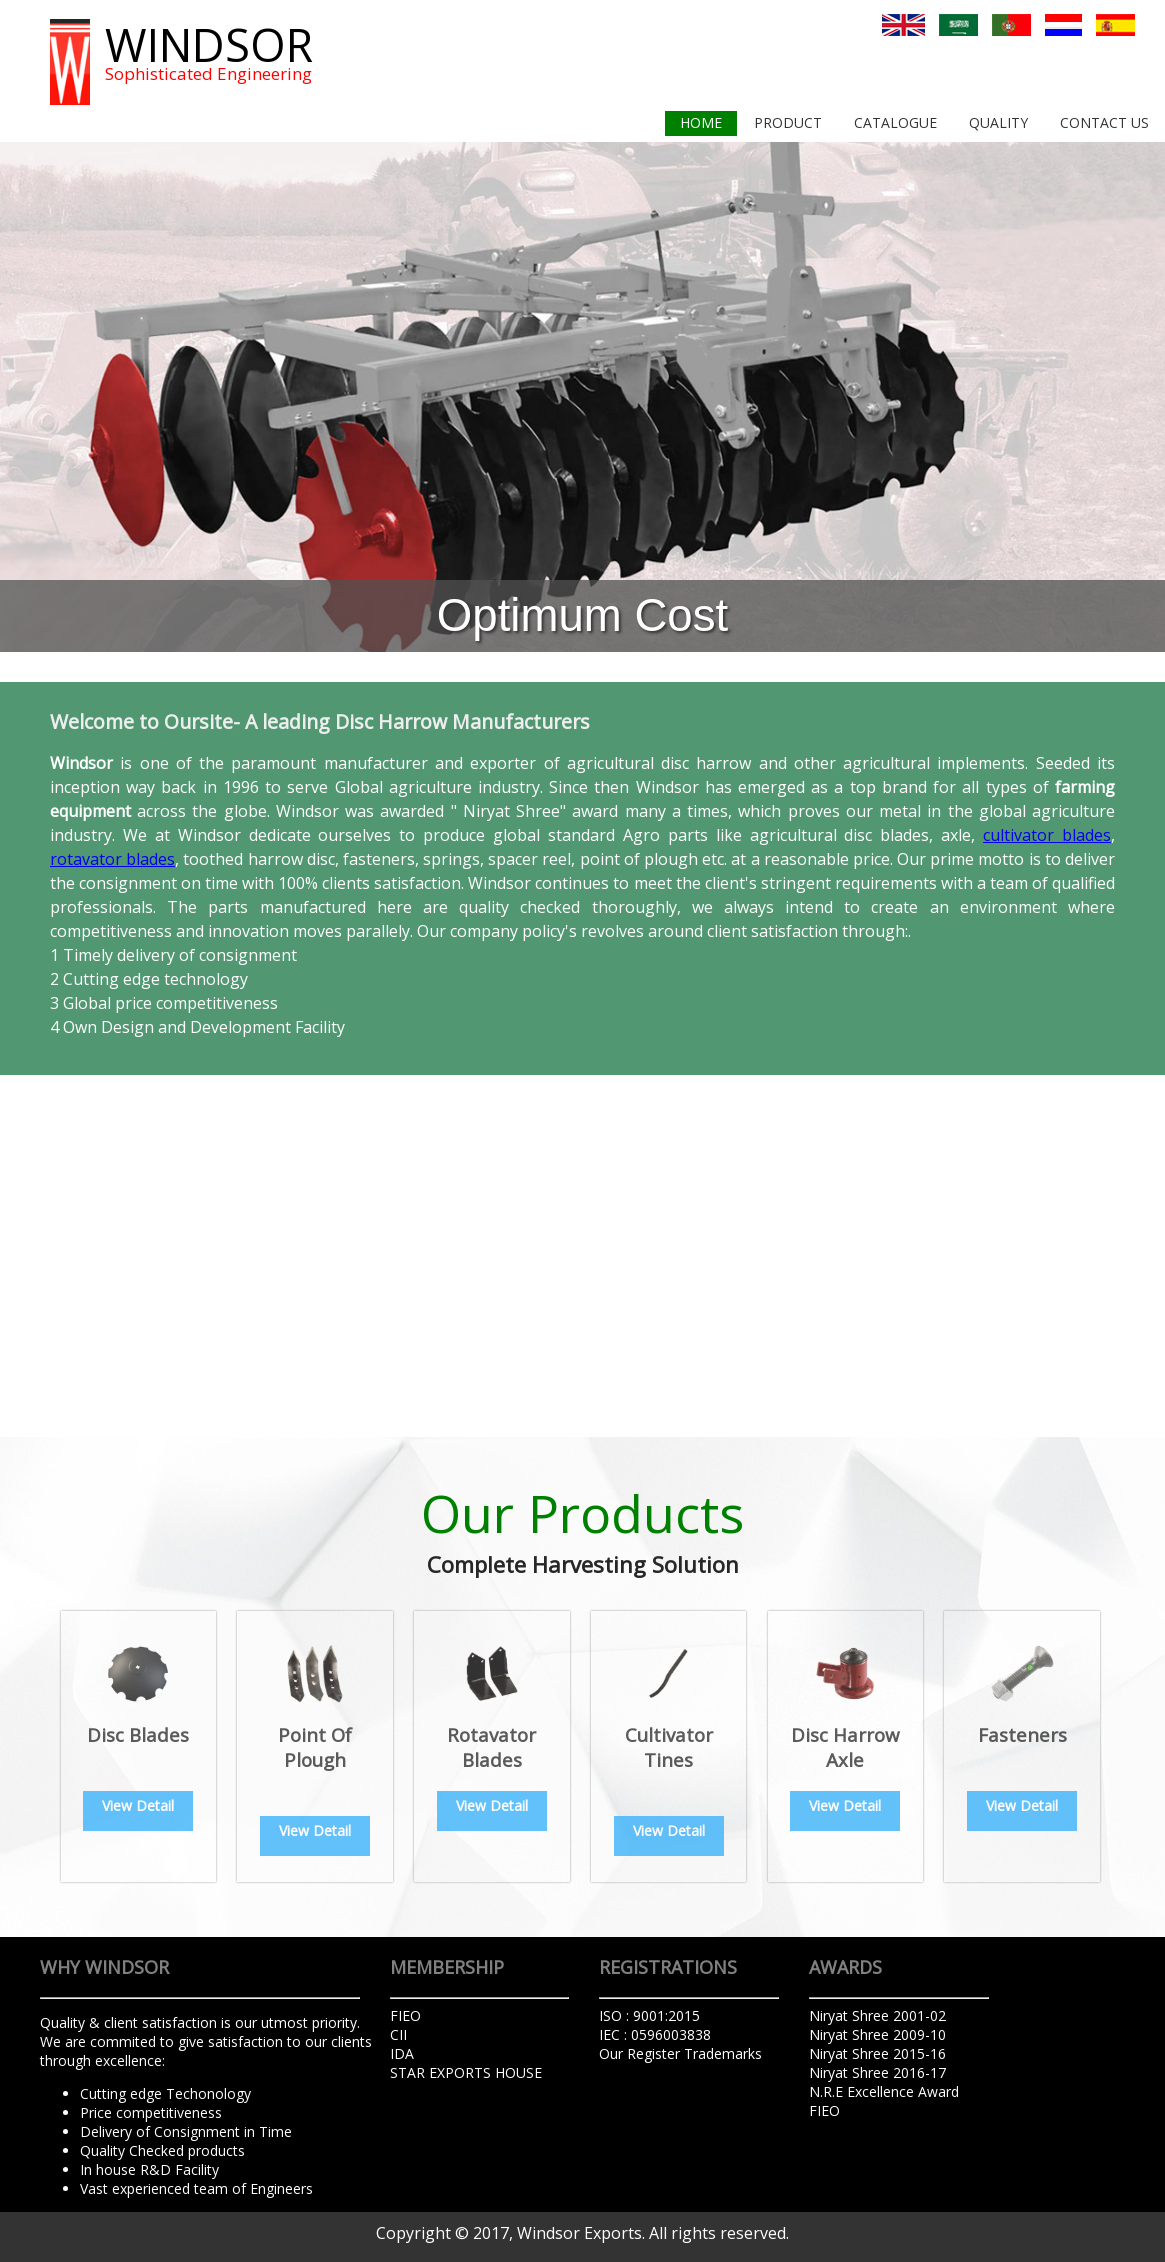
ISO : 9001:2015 (649, 2015)
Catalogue (895, 122)
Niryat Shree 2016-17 (877, 2072)
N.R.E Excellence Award (884, 2091)
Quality (998, 122)
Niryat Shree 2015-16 (877, 2053)
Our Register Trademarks (680, 2053)
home (701, 122)
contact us (1104, 122)
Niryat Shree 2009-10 (877, 2034)
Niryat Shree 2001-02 (877, 2015)
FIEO (824, 2110)
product (788, 122)
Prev (26, 397)
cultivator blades (1047, 835)
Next (1139, 397)
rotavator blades (112, 859)
